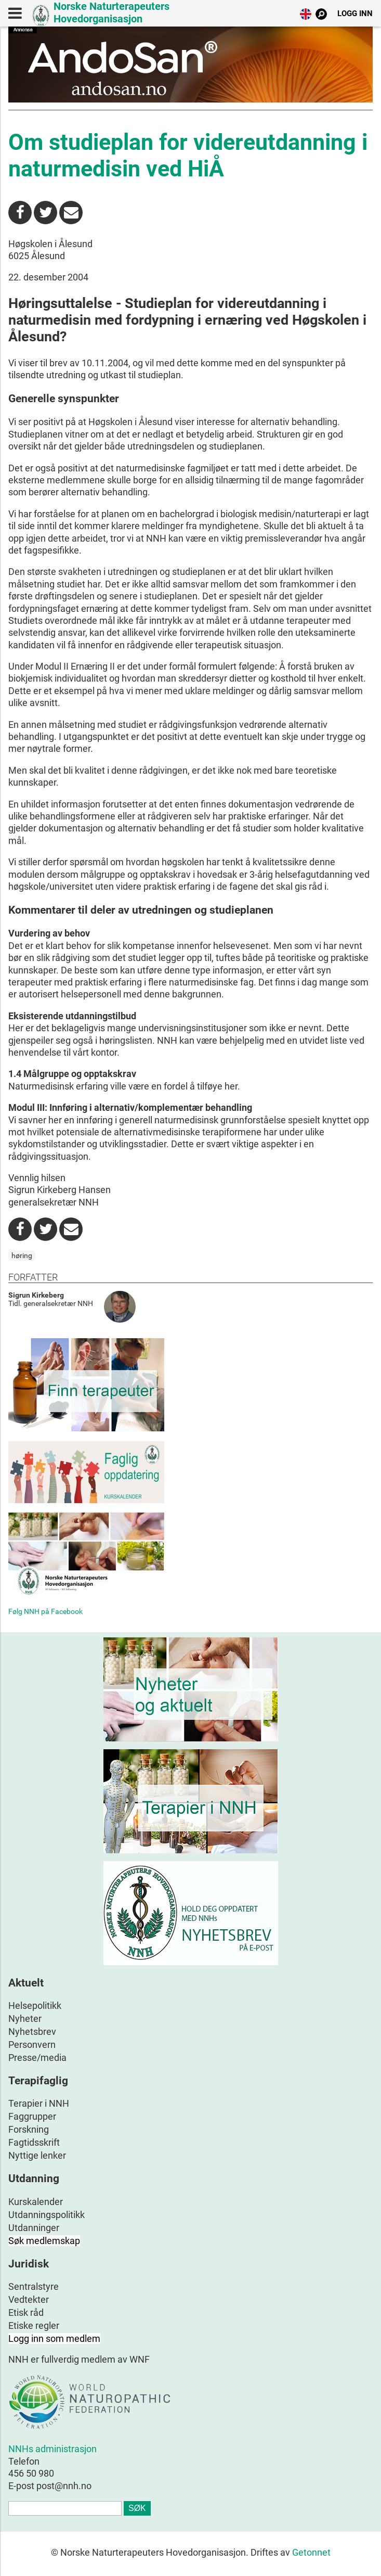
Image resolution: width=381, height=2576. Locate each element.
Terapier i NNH (38, 2103)
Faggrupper (32, 2116)
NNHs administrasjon (52, 2448)
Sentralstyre (33, 2286)
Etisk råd (26, 2312)
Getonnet (311, 2552)
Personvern (32, 2044)
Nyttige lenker (37, 2155)
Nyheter (25, 2018)
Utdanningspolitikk (46, 2214)
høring (21, 1255)
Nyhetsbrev (32, 2031)
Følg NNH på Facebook (45, 1611)
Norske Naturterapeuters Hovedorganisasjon (111, 12)
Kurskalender (35, 2201)
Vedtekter (28, 2299)
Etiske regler (33, 2325)
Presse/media (37, 2057)
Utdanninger (33, 2227)
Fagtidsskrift (34, 2142)
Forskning (28, 2129)
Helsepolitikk (34, 2005)
